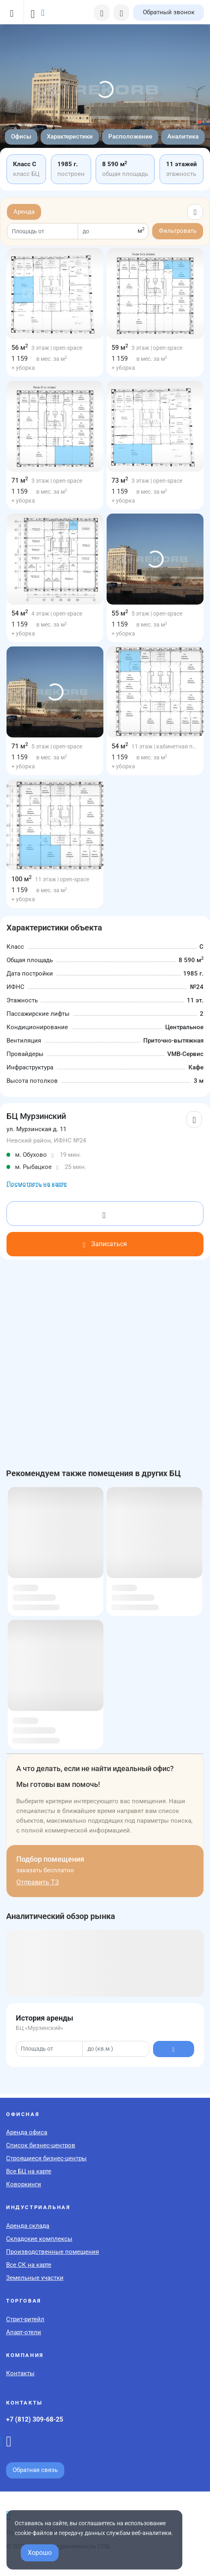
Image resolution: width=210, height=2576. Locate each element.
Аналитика (183, 136)
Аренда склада (27, 2225)
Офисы (21, 136)
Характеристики (70, 136)
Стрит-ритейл (25, 2319)
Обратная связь (35, 2470)
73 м (120, 480)
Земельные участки (34, 2277)
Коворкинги (23, 2184)
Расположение (130, 136)
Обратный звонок (169, 12)
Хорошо (40, 2552)
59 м (120, 347)
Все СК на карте (28, 2264)
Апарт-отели (23, 2332)
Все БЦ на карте (28, 2171)
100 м (21, 879)
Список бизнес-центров (40, 2145)
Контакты (20, 2373)
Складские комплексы (39, 2238)
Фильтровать (178, 230)
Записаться (105, 1244)
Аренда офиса (26, 2132)
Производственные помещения (52, 2251)
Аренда (24, 211)
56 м (19, 347)
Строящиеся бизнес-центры (46, 2158)
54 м (19, 613)
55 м (120, 613)
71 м (19, 480)
